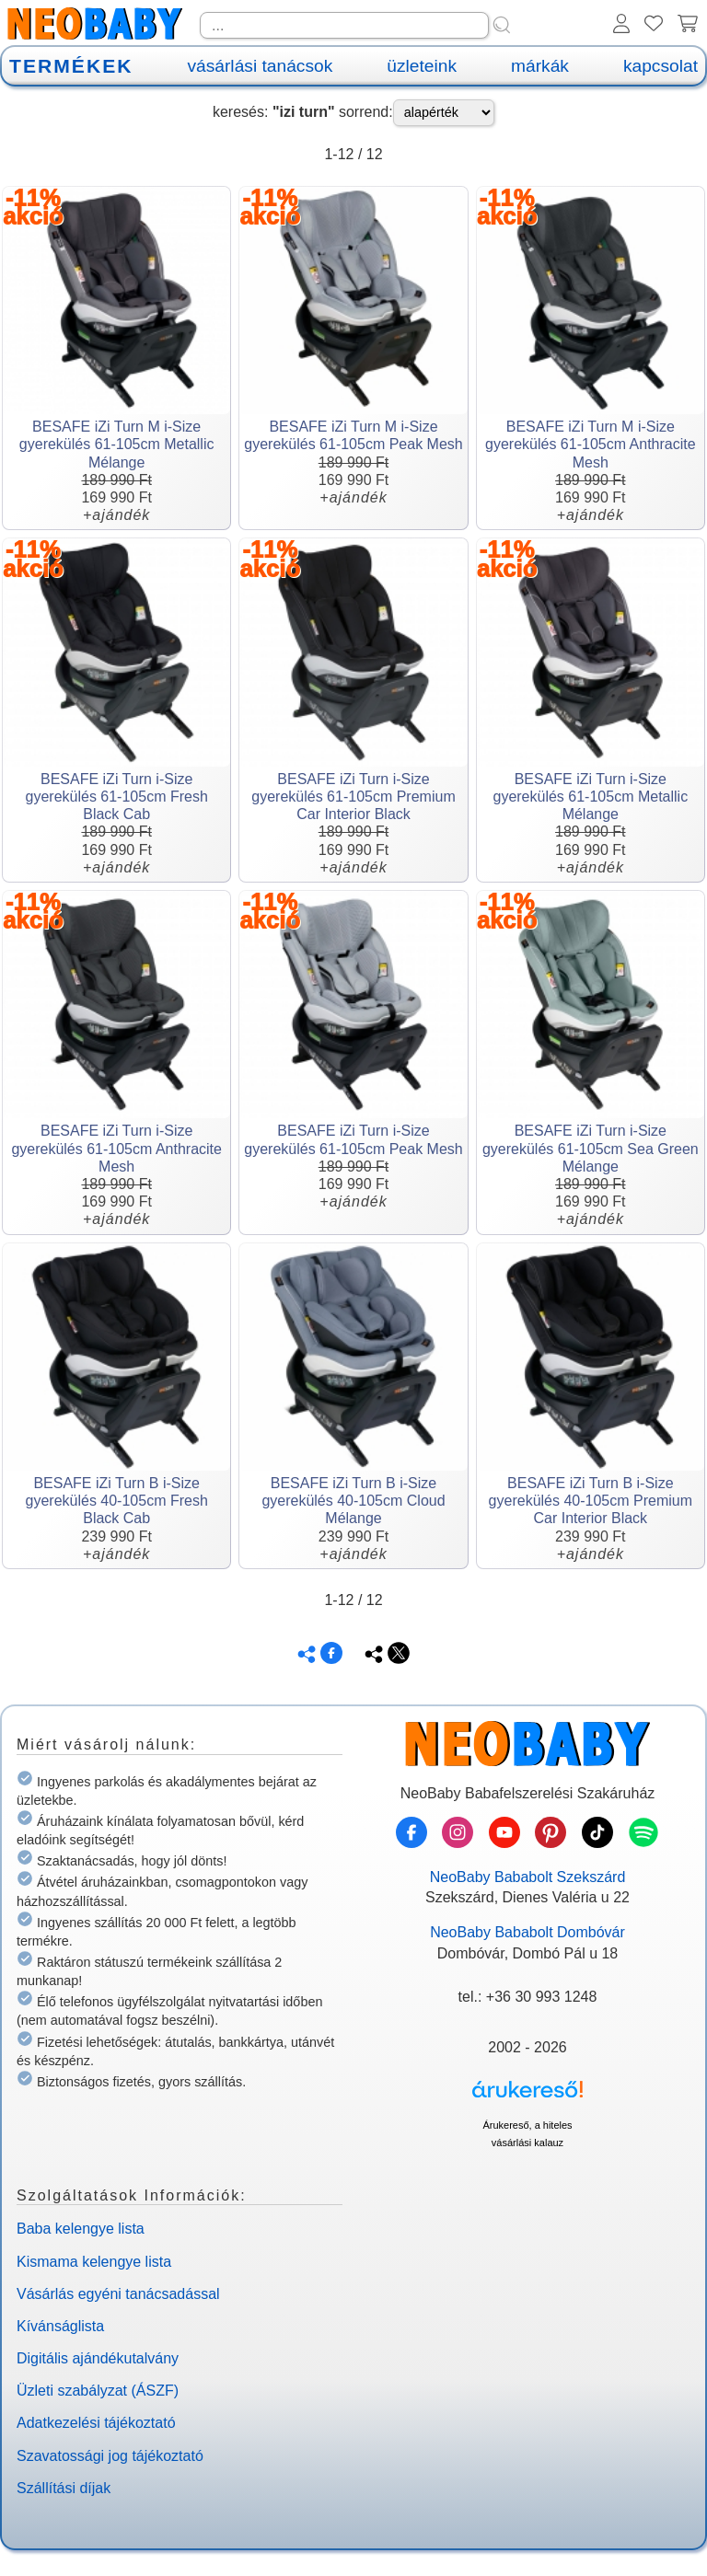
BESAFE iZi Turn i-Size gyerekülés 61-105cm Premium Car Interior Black (353, 796)
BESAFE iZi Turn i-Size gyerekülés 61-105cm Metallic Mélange (590, 796)
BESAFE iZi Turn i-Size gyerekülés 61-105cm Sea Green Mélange (590, 1148)
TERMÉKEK (71, 65)
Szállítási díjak (63, 2488)
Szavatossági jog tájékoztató (110, 2456)
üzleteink (422, 65)
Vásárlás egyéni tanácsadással (118, 2294)
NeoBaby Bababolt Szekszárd (528, 1877)
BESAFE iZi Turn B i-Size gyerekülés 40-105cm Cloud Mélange (353, 1500)
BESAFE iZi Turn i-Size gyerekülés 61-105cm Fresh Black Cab (117, 796)
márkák (540, 65)
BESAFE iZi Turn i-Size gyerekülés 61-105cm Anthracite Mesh (116, 1148)
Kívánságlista (60, 2326)
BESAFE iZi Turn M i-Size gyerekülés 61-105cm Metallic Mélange (116, 444)
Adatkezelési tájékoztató (96, 2423)
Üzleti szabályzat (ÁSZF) (98, 2390)
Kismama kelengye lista (94, 2262)
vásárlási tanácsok (259, 65)
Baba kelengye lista (81, 2228)
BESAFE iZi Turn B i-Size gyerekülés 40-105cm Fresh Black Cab (117, 1500)
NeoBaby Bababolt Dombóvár (527, 1932)
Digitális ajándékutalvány (98, 2358)
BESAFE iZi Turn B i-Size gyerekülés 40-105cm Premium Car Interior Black (590, 1500)
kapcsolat (660, 65)
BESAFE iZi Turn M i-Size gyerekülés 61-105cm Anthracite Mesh (590, 444)
